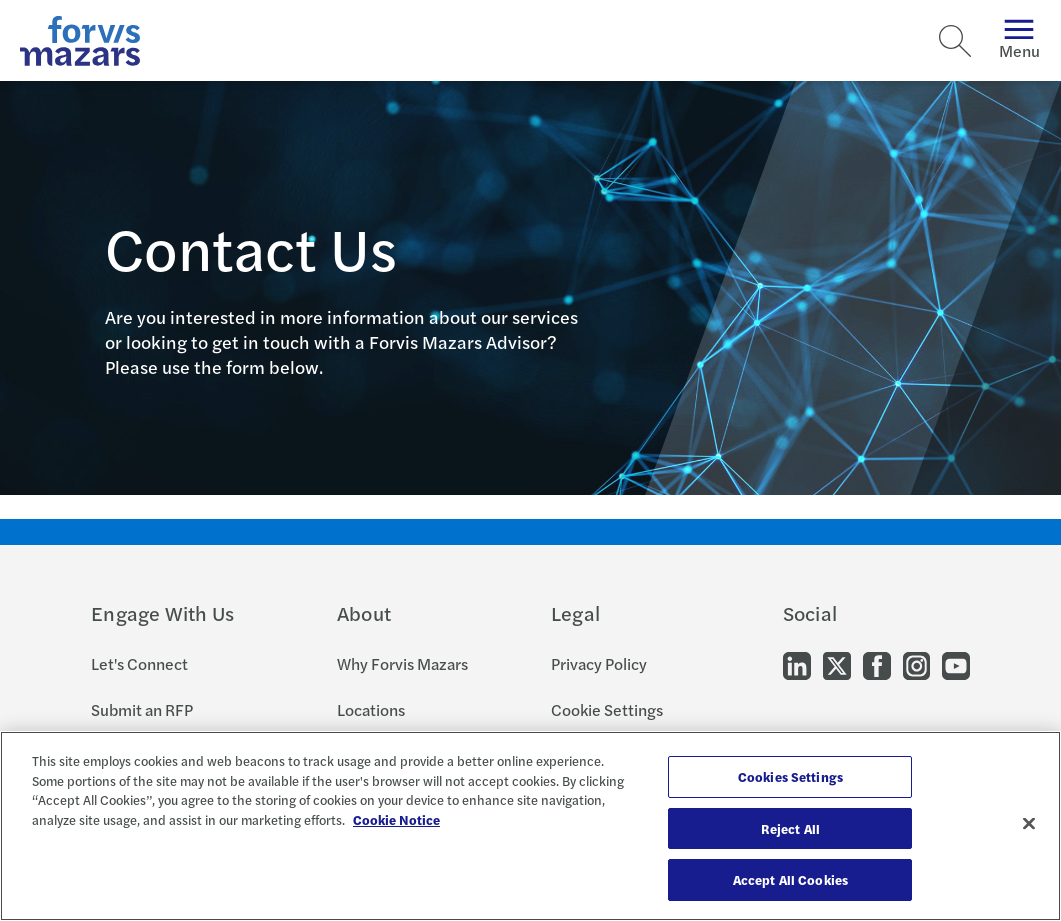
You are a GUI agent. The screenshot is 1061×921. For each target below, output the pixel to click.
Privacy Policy (599, 663)
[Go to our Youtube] (956, 663)
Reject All (790, 828)
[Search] (955, 41)
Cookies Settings (790, 776)
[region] (530, 826)
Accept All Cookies (790, 879)
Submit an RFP (142, 709)
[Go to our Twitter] (837, 663)
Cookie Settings (607, 709)
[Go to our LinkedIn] (797, 663)
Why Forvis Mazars (402, 663)
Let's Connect (139, 663)
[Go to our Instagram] (916, 663)
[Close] (1029, 824)
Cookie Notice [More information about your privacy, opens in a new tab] (396, 819)
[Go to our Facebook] (877, 663)
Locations (371, 709)
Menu (1019, 40)
